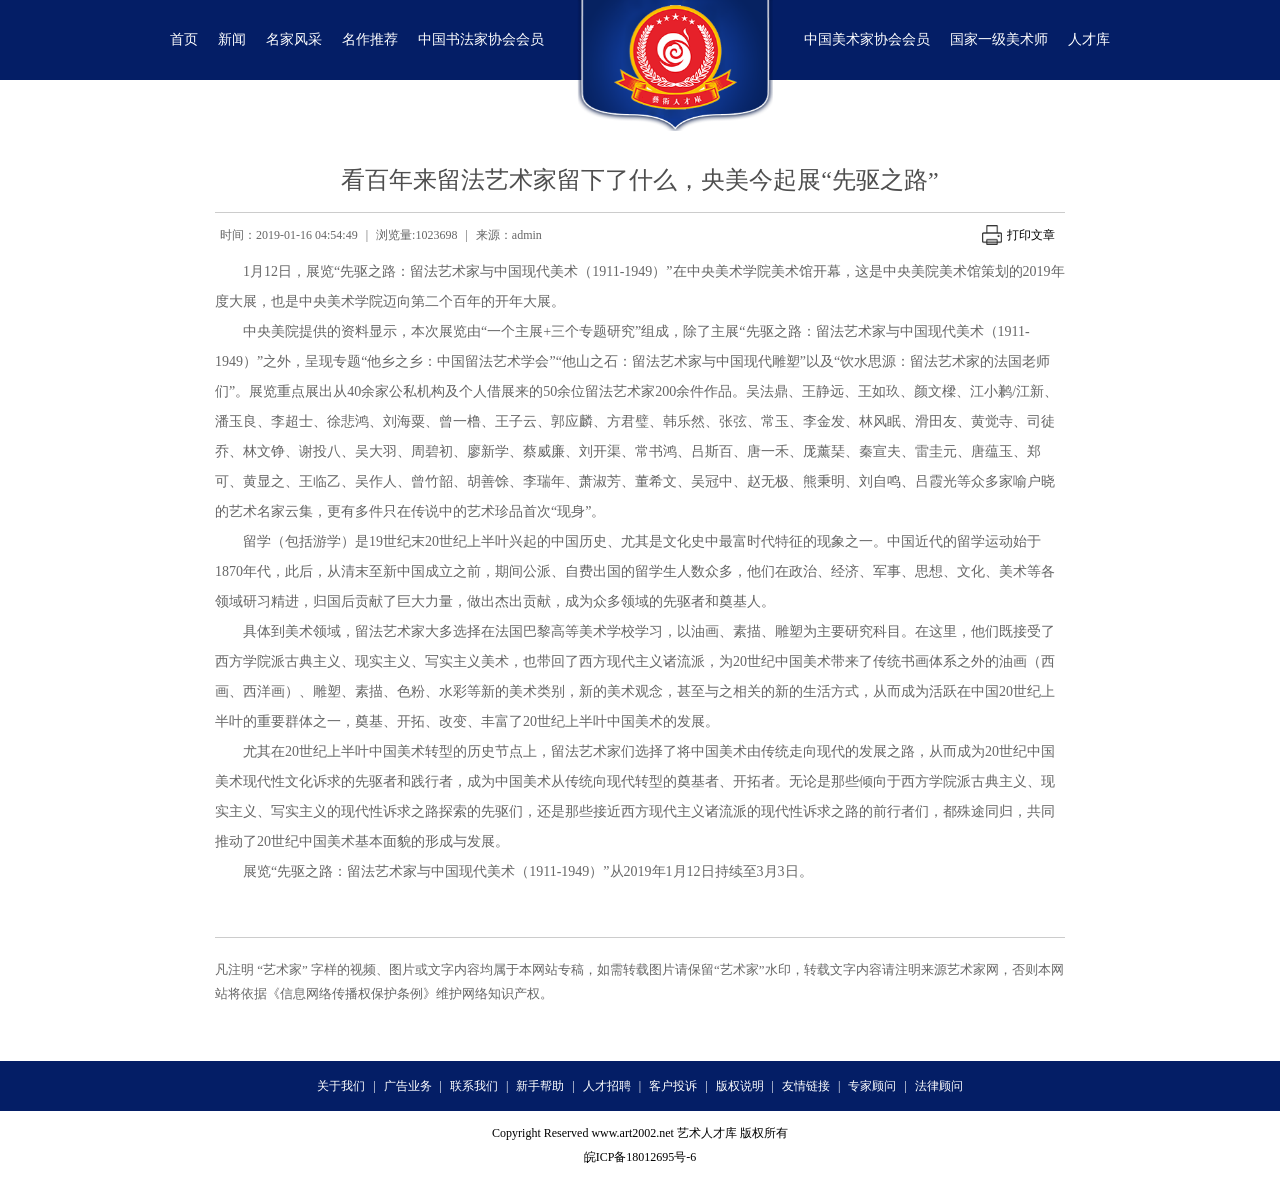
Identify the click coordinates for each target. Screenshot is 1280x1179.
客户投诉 (673, 1086)
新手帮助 (540, 1086)
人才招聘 (607, 1086)
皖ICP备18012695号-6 (640, 1157)
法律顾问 (939, 1086)
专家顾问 (872, 1086)
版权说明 (740, 1086)
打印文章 (1018, 235)
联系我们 (474, 1086)
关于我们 (341, 1086)
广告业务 (408, 1086)
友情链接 (806, 1086)
